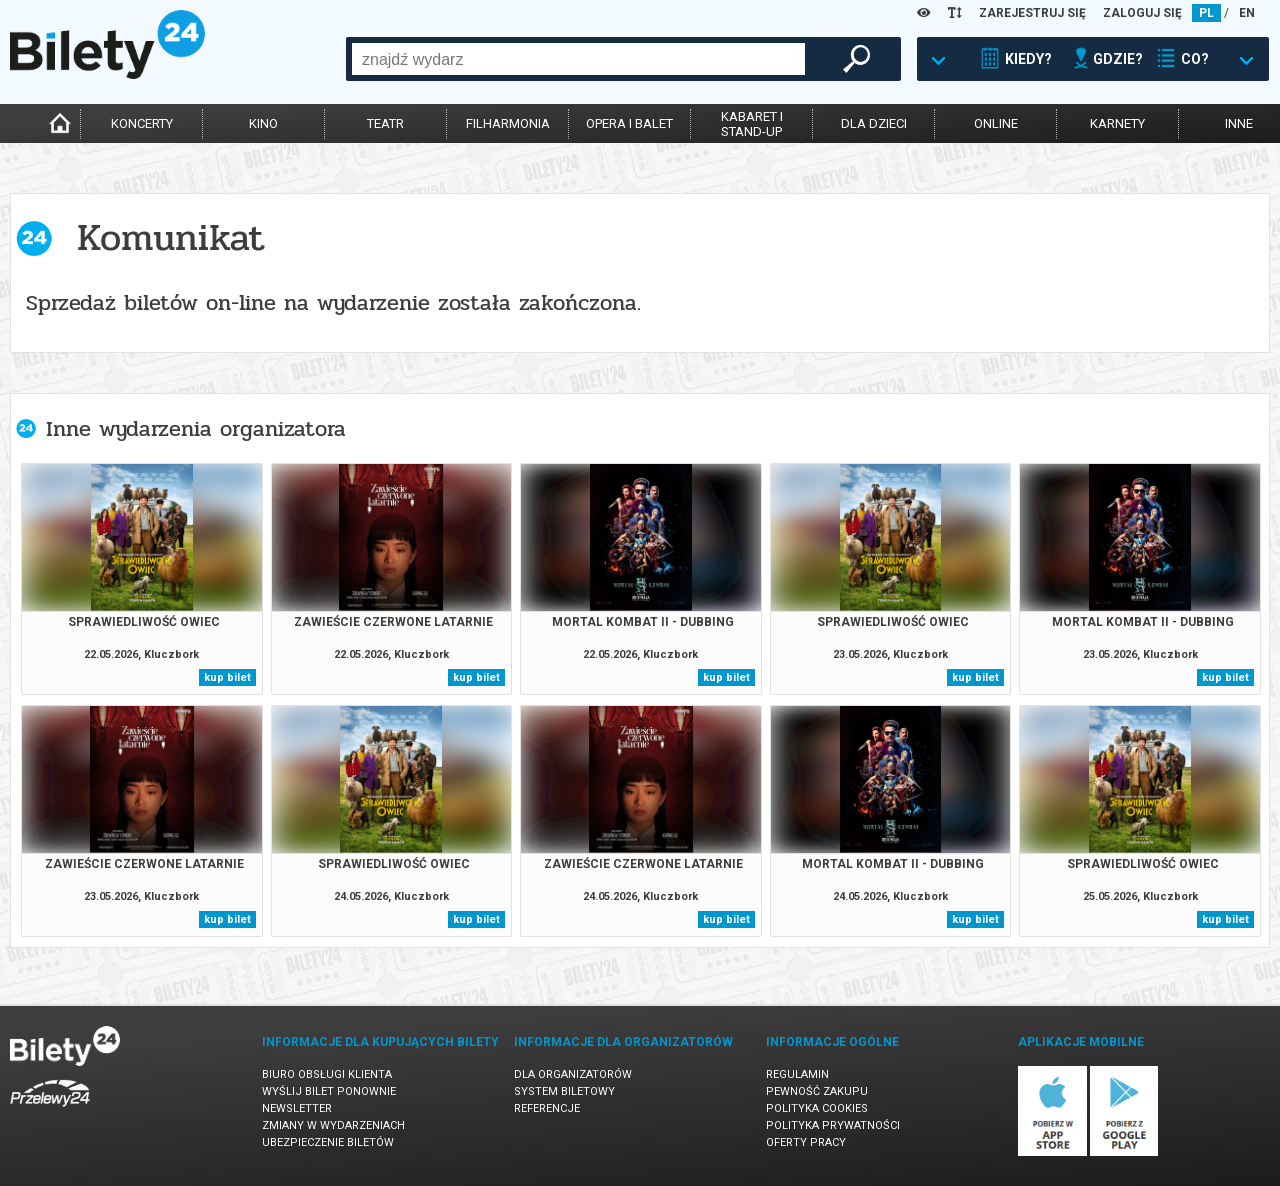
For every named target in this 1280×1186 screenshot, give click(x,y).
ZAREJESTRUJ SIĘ (1032, 13)
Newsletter (297, 1108)
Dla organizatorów (573, 1074)
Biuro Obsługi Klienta (327, 1074)
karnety (1117, 123)
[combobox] (578, 59)
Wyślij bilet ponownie (329, 1091)
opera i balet (629, 123)
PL (1206, 13)
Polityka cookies (817, 1108)
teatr (385, 123)
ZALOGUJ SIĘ (1142, 13)
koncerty (142, 123)
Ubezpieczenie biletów (328, 1142)
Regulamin (797, 1074)
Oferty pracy (806, 1142)
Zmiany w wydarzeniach (333, 1125)
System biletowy (564, 1091)
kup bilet (227, 677)
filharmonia (508, 123)
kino (263, 123)
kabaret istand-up (752, 124)
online (996, 123)
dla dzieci (874, 123)
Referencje (547, 1108)
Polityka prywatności (833, 1125)
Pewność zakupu (817, 1091)
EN (1247, 13)
